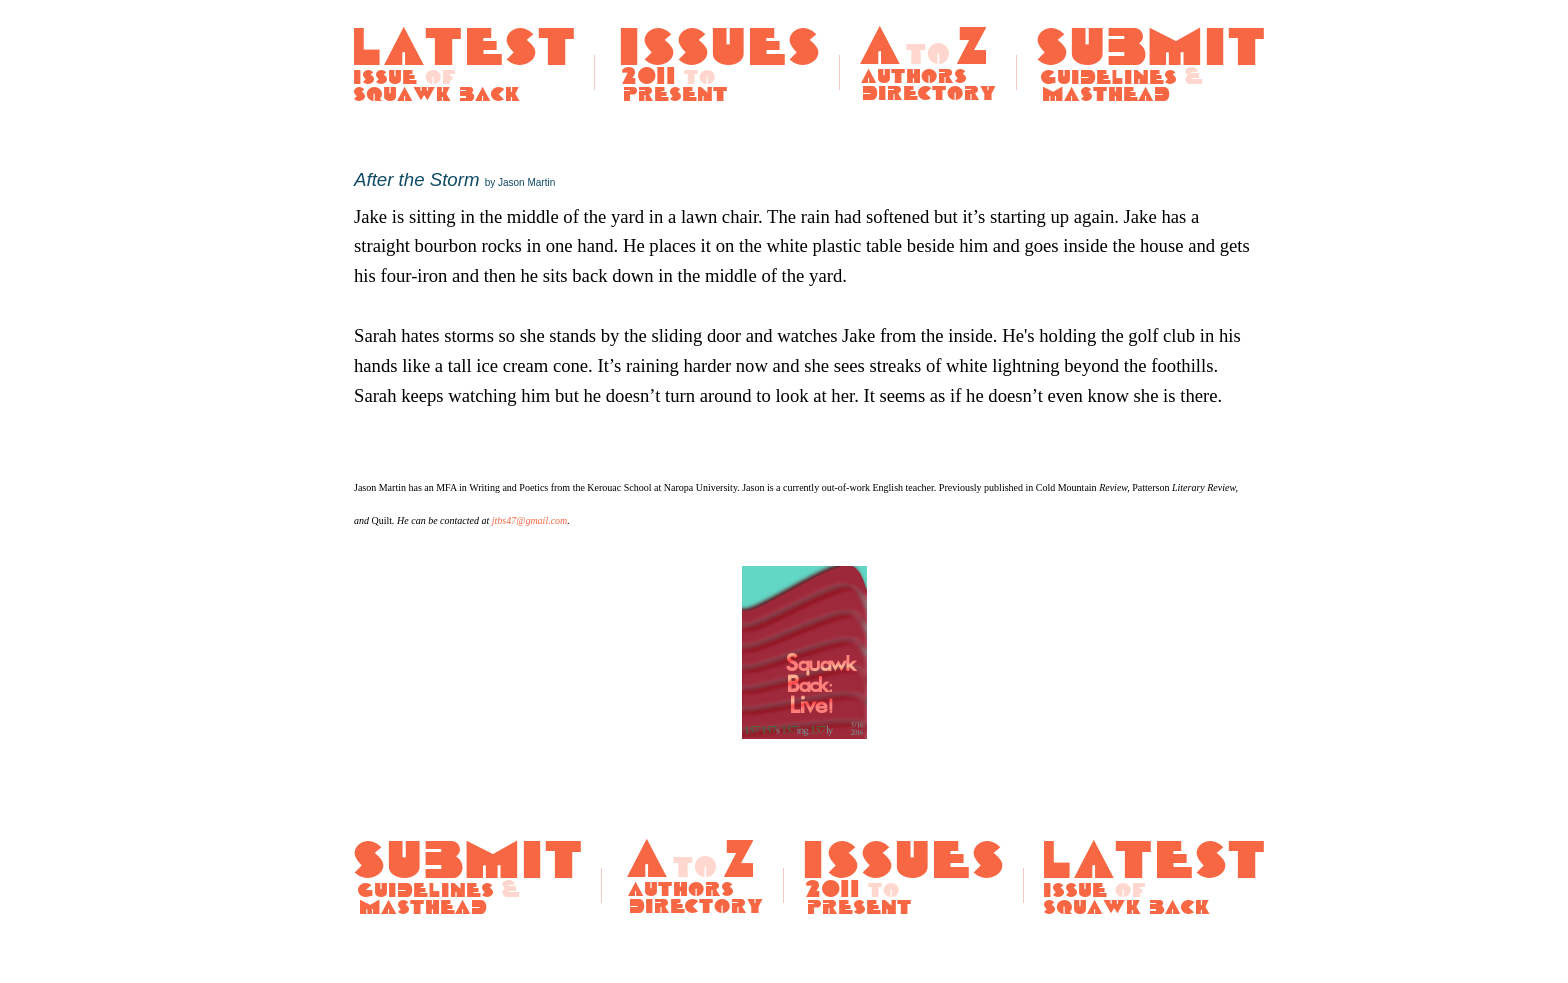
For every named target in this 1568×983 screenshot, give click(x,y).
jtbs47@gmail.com (530, 520)
